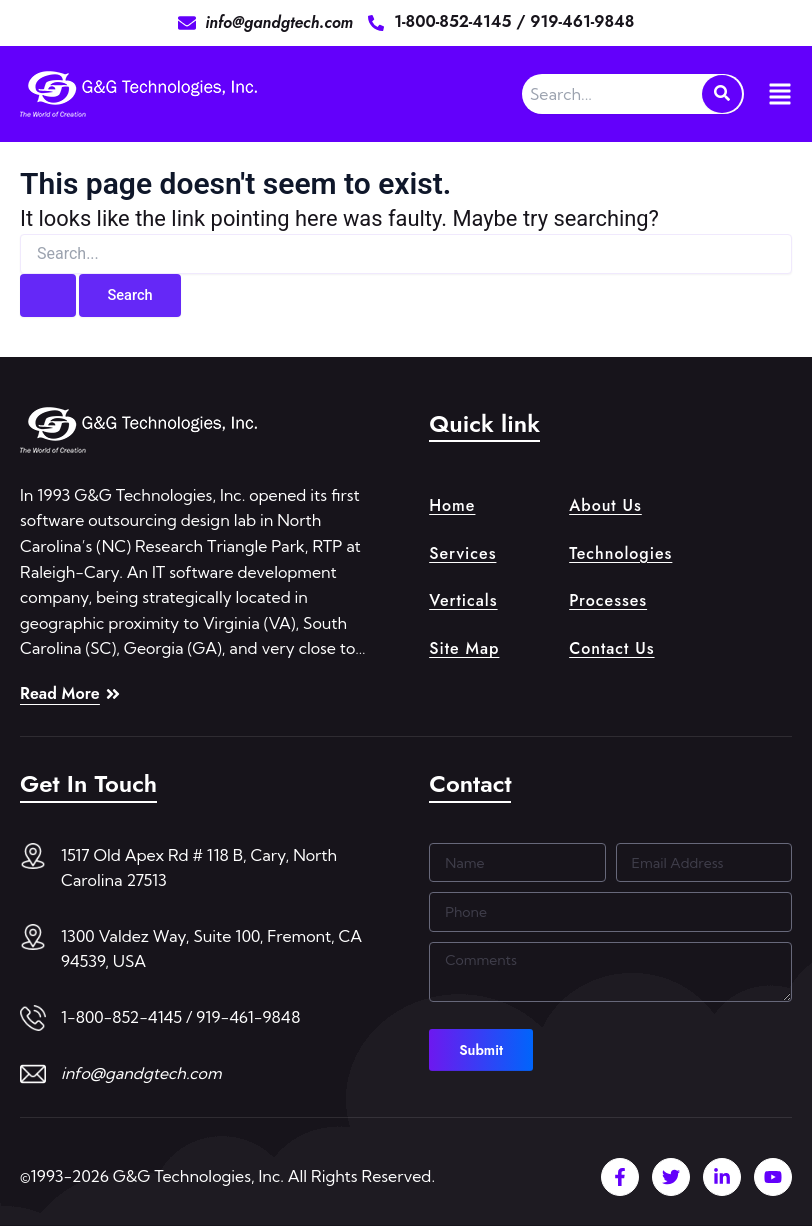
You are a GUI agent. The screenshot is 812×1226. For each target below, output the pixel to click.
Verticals (463, 600)
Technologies (620, 553)
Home (452, 505)
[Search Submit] (48, 295)
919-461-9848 (582, 21)
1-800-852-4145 (455, 21)
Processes (608, 600)
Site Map (464, 648)
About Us (605, 505)
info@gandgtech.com (141, 1073)
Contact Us (611, 648)
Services (462, 553)
